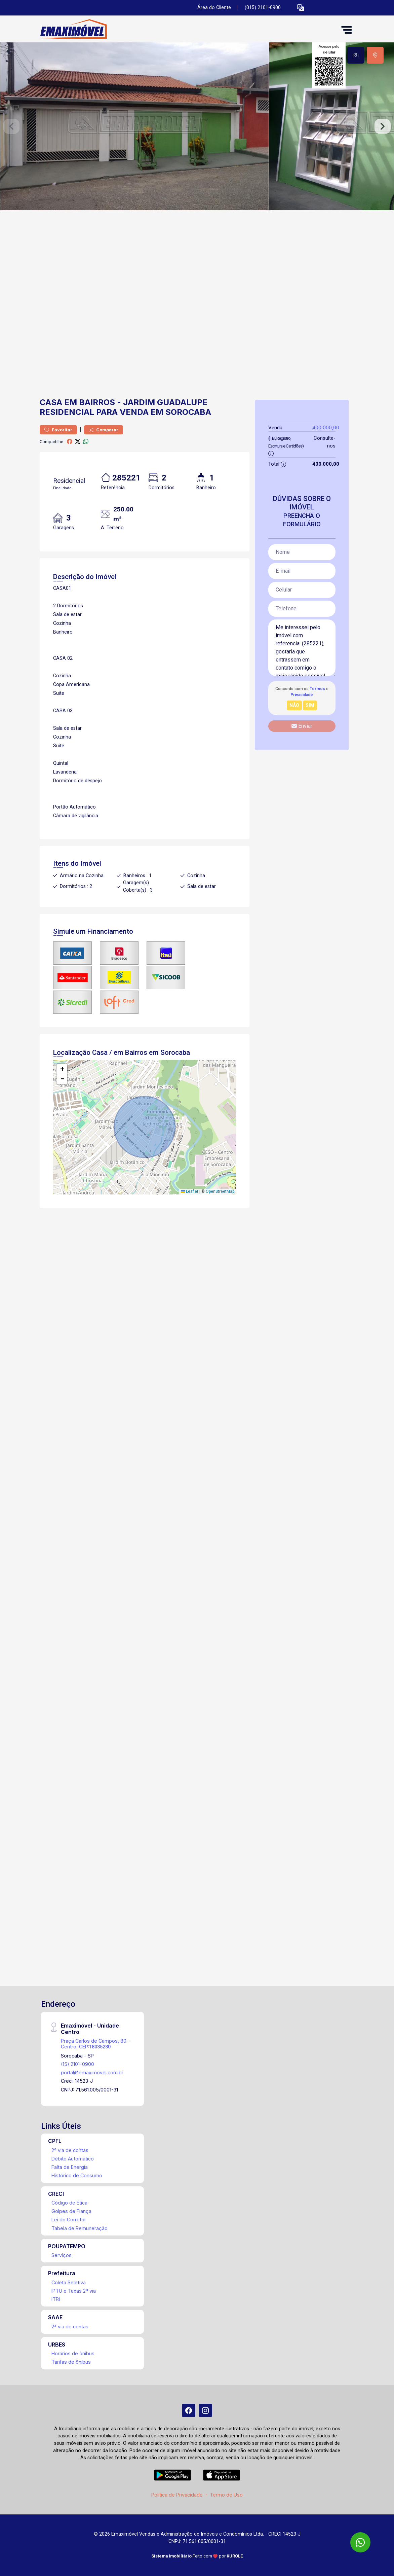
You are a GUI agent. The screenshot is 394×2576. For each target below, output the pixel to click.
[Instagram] (205, 2410)
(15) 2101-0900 (77, 2064)
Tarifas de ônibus (71, 2362)
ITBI (55, 2299)
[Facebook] (188, 2410)
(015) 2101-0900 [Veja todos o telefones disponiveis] (263, 7)
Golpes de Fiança (71, 2211)
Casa (51, 402)
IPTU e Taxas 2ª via (73, 2291)
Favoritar (58, 429)
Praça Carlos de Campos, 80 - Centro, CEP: (95, 2043)
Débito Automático (72, 2158)
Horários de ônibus (72, 2353)
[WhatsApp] (360, 2542)
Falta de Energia (69, 2167)
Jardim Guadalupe (165, 402)
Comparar (103, 429)
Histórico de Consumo (76, 2175)
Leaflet (189, 1191)
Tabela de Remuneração (79, 2228)
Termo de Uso (226, 2495)
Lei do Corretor (68, 2219)
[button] (300, 8)
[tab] (355, 55)
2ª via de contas (69, 2150)
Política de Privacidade (177, 2495)
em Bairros (89, 402)
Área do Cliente (214, 7)
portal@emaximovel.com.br (92, 2072)
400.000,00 (325, 427)
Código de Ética (69, 2203)
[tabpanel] (197, 126)
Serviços (61, 2255)
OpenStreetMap (220, 1191)
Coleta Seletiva (68, 2282)
